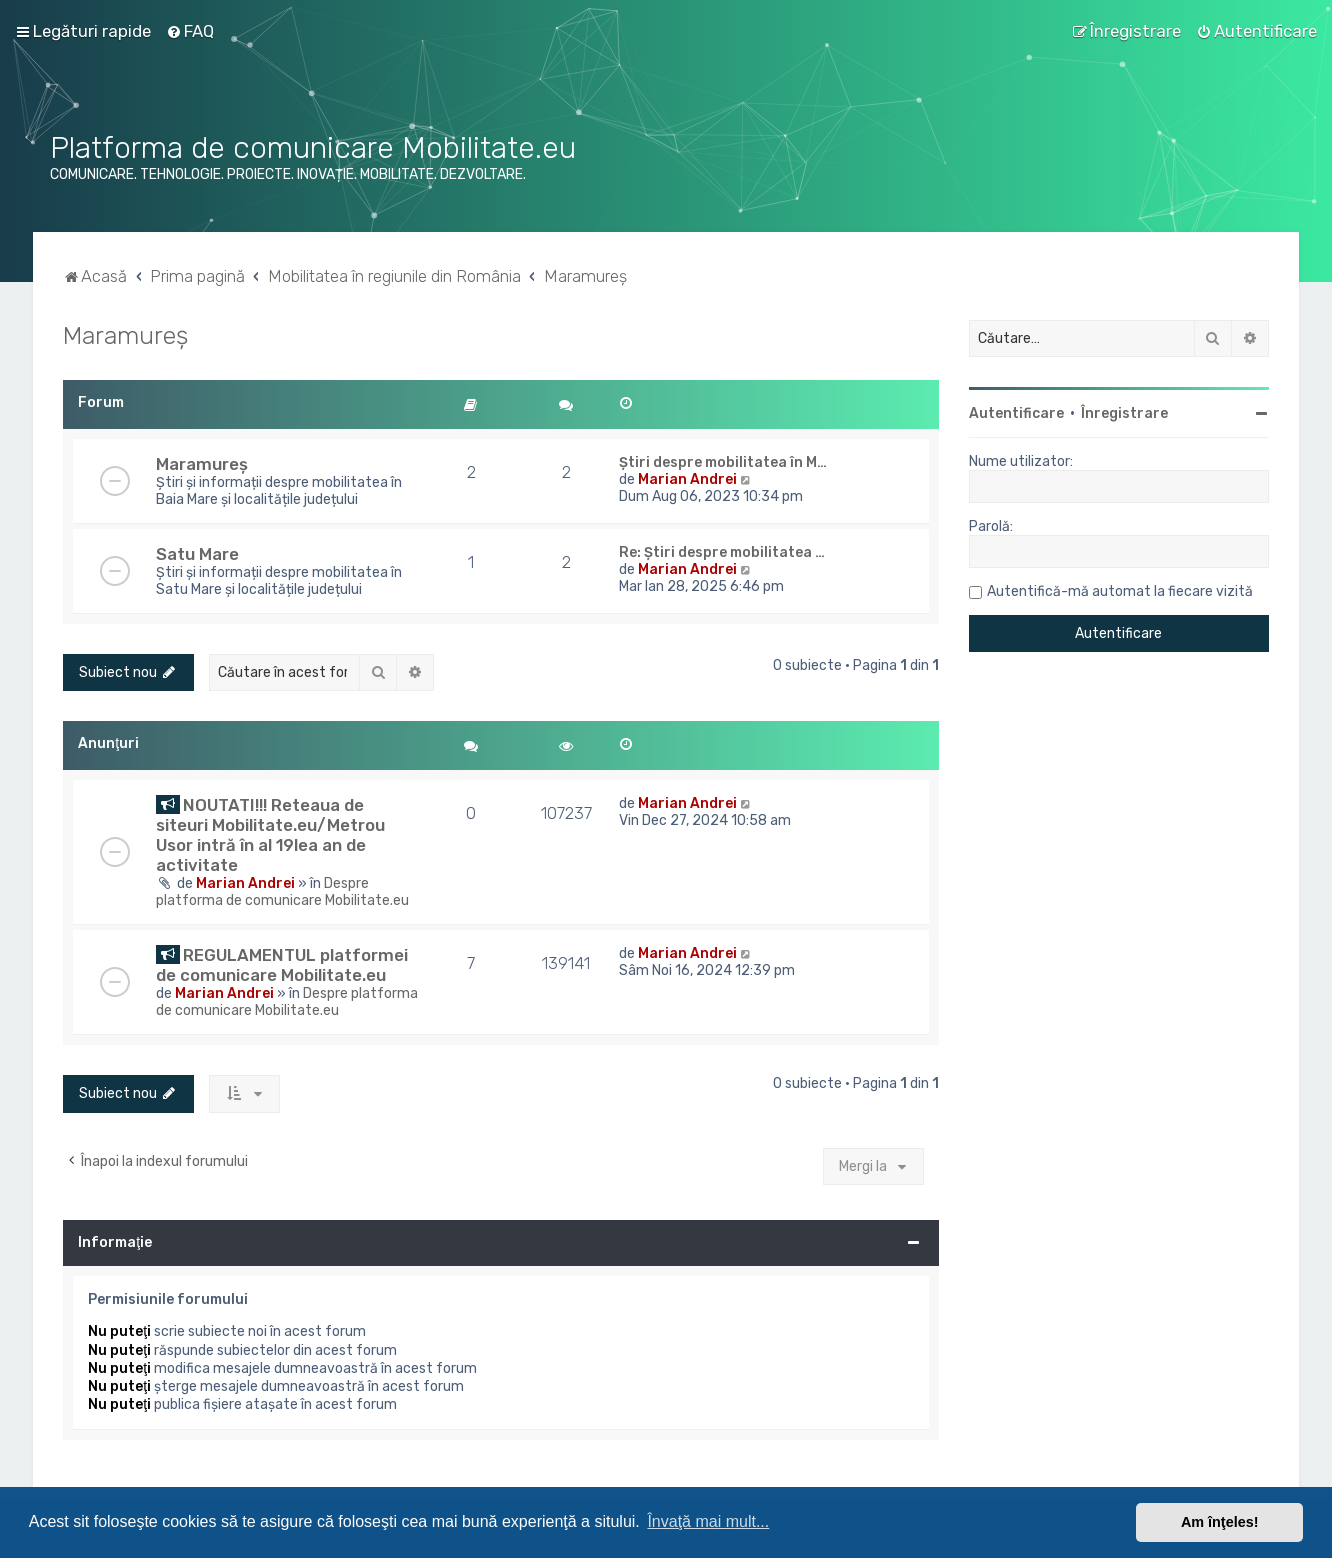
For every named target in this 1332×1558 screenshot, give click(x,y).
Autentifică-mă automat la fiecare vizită (1120, 591)
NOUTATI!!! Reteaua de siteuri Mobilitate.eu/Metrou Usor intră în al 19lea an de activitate (270, 835)
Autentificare (1016, 413)
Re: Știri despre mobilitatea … (722, 552)
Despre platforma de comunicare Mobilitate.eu (282, 892)
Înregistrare (1124, 413)
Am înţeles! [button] (1220, 1522)
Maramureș (125, 335)
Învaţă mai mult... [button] (708, 1521)
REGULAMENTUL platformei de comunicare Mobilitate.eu (282, 965)
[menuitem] (190, 31)
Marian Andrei (687, 479)
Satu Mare (197, 554)
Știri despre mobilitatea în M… (723, 462)
